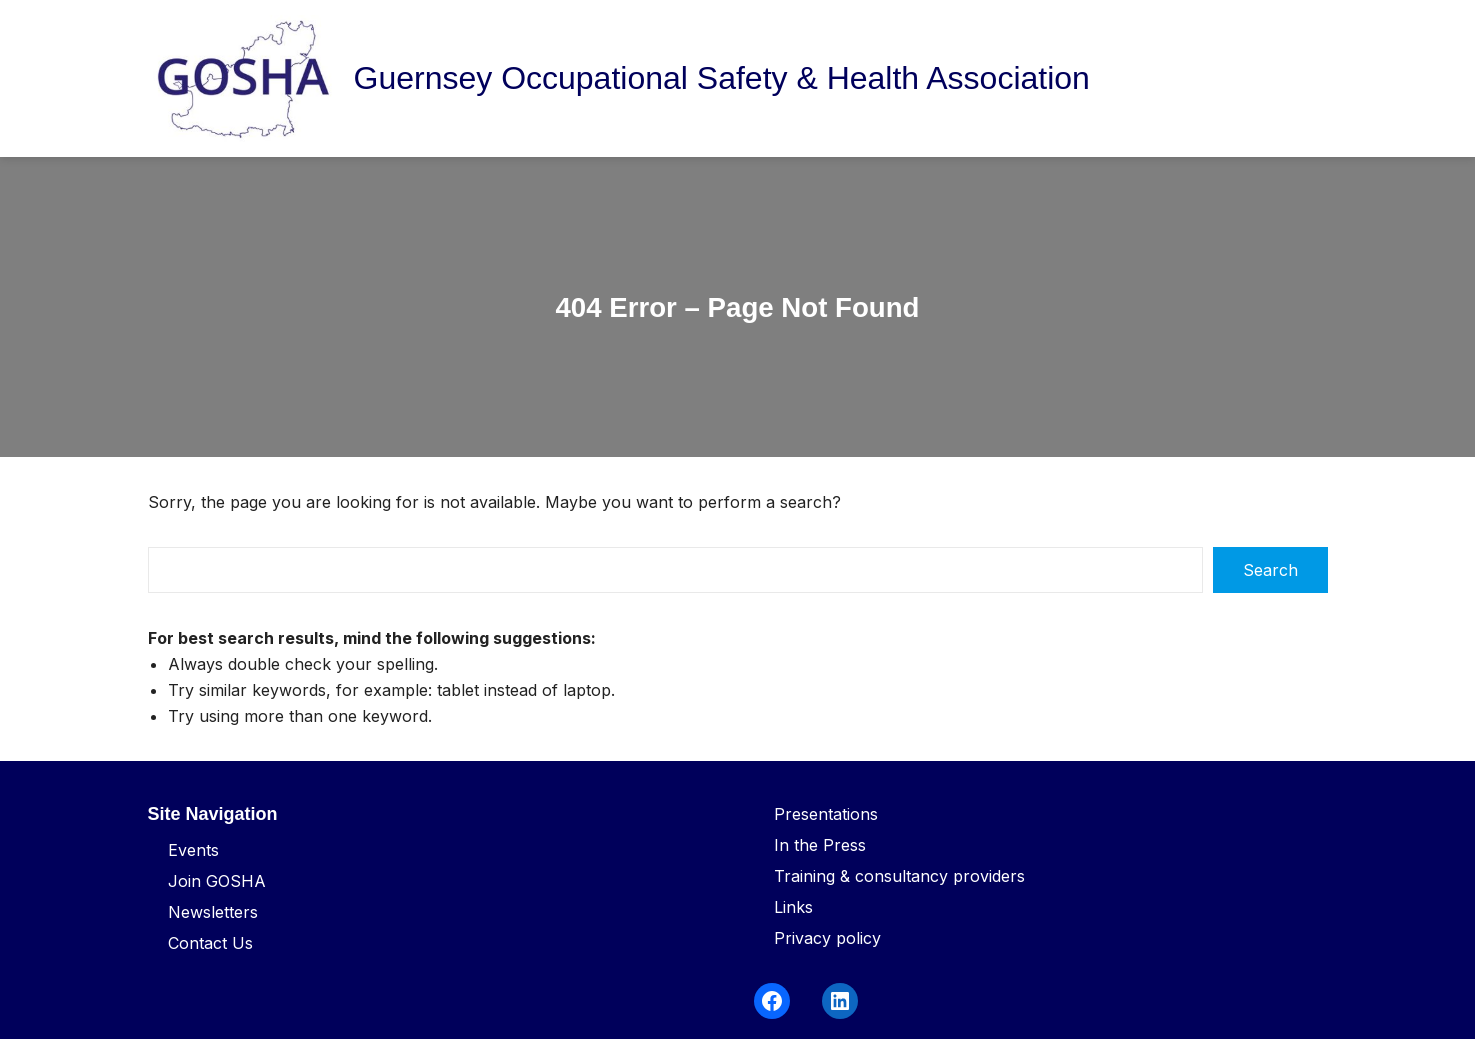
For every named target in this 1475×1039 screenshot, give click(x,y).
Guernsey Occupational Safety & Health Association (722, 78)
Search (1270, 570)
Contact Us (210, 943)
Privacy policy (827, 938)
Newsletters (213, 912)
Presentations (826, 814)
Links (793, 907)
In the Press (820, 845)
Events (193, 850)
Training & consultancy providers (899, 876)
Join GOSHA (217, 881)
